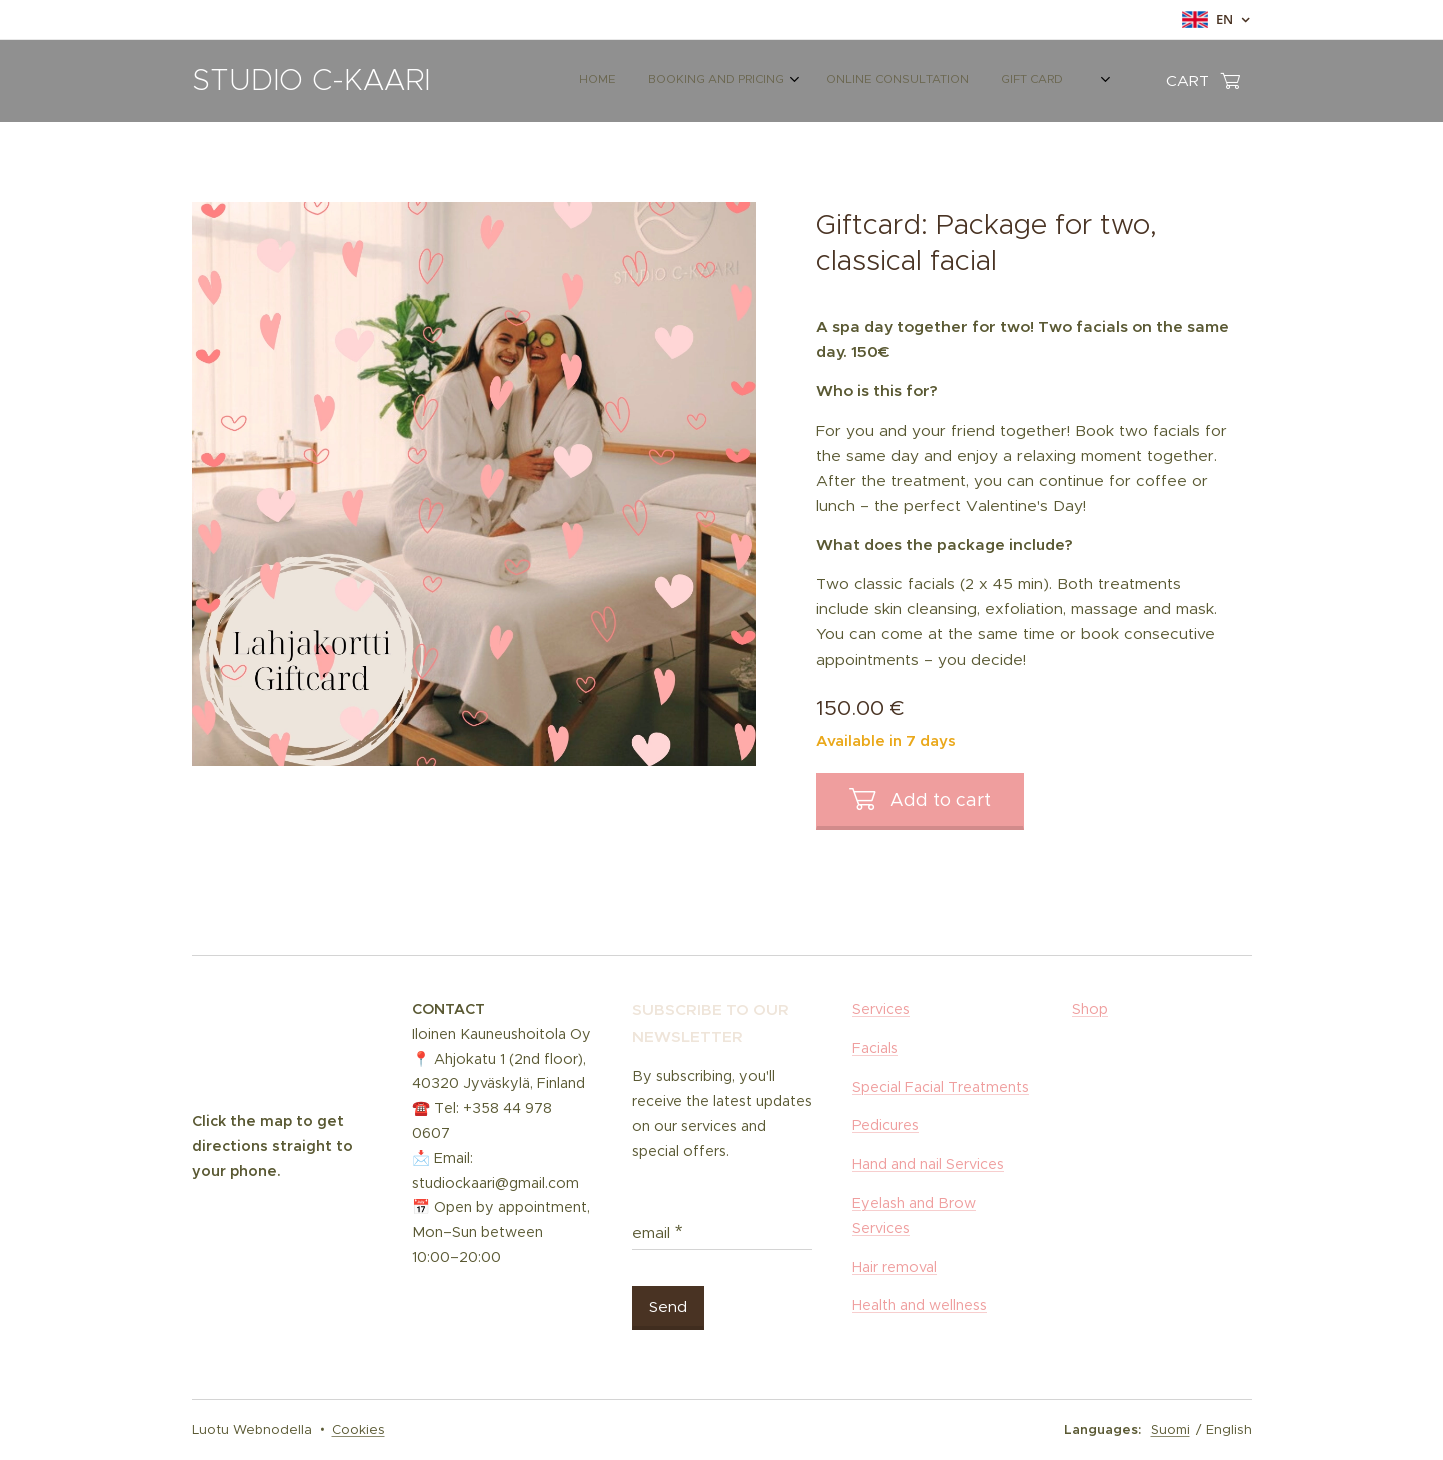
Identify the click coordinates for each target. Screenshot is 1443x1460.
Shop (1090, 1009)
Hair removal (894, 1266)
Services (881, 1009)
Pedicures (885, 1125)
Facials (875, 1047)
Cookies (358, 1429)
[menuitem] (834, 81)
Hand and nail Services (928, 1164)
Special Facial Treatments (940, 1086)
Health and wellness (919, 1305)
